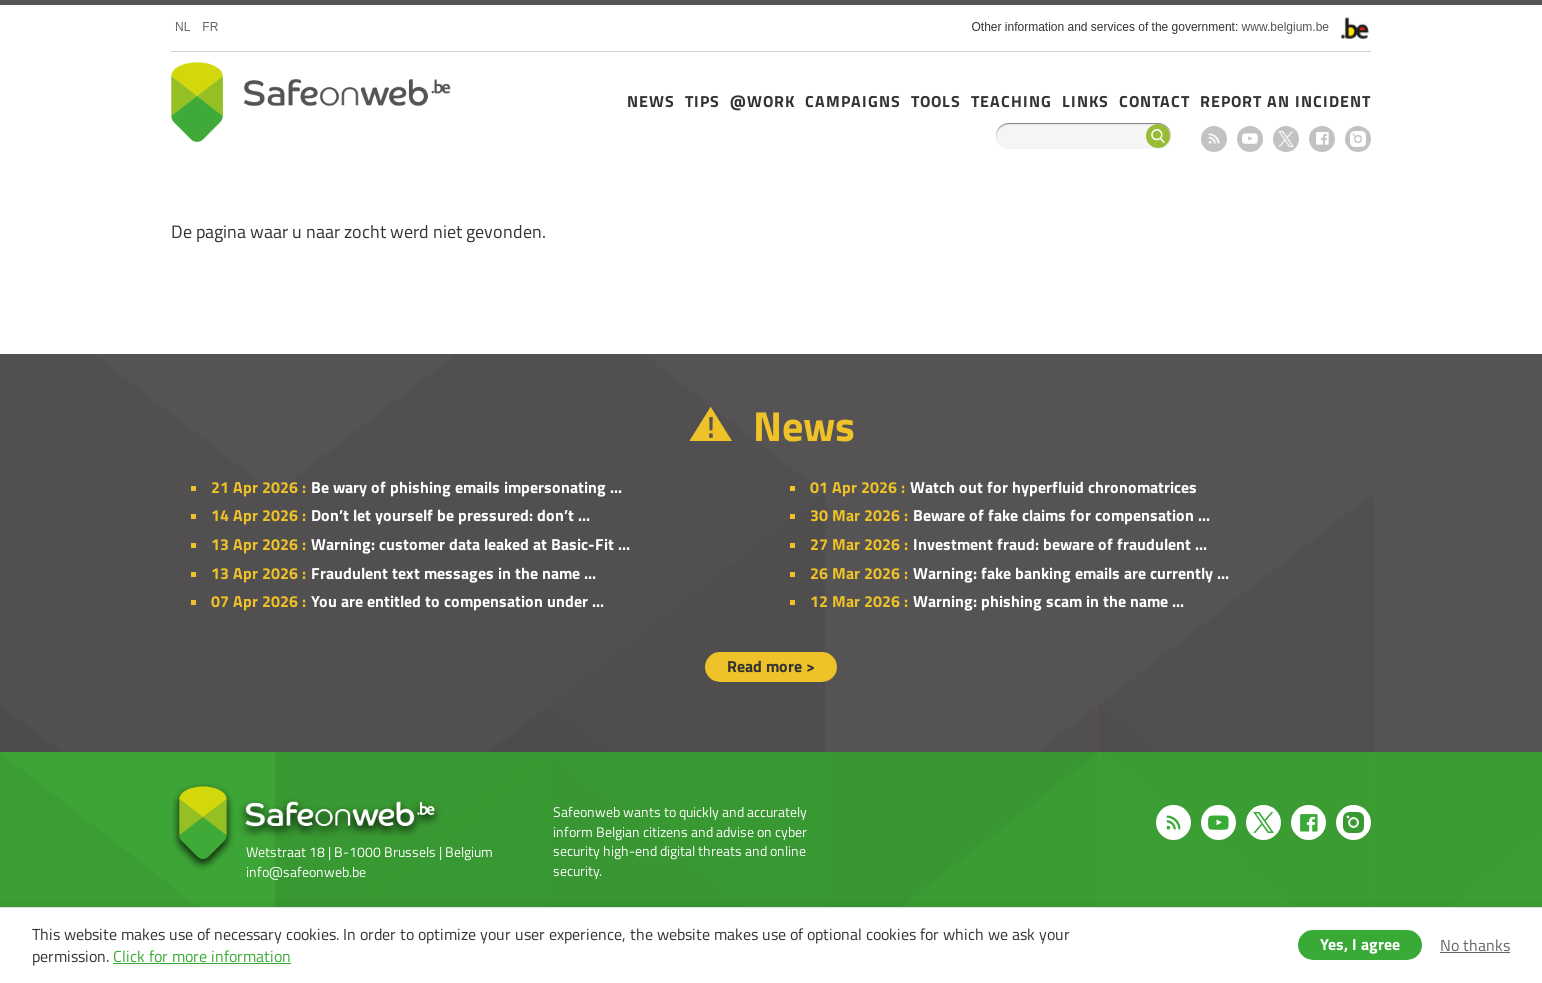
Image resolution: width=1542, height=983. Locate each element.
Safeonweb (311, 102)
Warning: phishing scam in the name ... (1048, 601)
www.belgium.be (1285, 27)
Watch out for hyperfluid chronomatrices (1053, 487)
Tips (702, 101)
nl (182, 27)
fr (210, 27)
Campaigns (853, 101)
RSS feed (1214, 139)
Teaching (1011, 101)
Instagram (1358, 139)
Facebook (1322, 139)
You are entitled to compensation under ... (457, 601)
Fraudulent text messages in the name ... (453, 573)
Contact (1154, 101)
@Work (762, 101)
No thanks (1475, 945)
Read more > (771, 666)
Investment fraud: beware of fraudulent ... (1060, 544)
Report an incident (1285, 101)
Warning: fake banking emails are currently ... (1071, 573)
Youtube (1250, 139)
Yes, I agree (1360, 944)
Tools (936, 101)
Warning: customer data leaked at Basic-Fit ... (470, 544)
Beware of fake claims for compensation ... (1061, 515)
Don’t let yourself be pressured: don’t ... (450, 515)
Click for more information (202, 956)
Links (1085, 101)
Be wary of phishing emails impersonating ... (466, 487)
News (651, 101)
